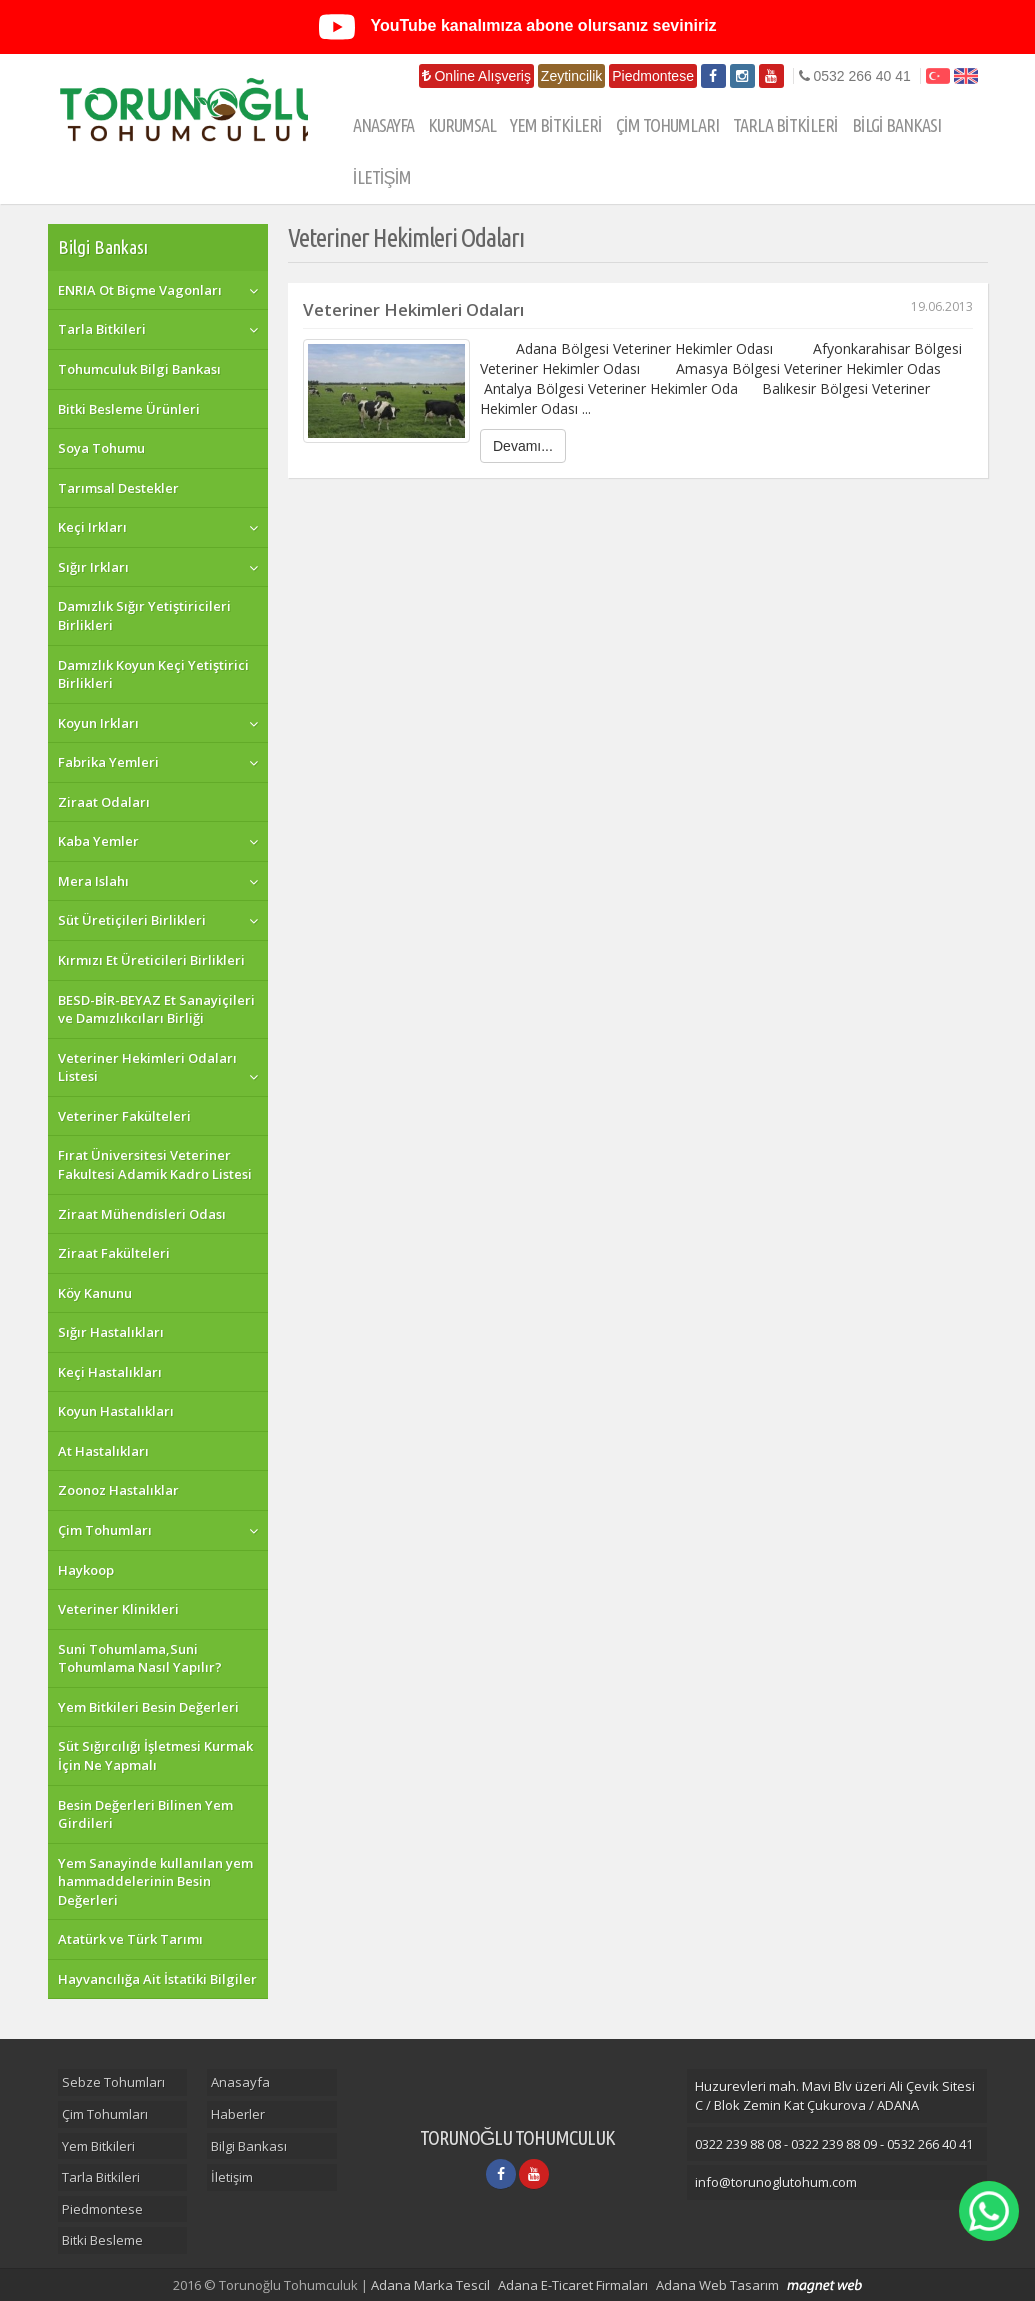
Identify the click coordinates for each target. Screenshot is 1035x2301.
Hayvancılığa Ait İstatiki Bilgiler (157, 1979)
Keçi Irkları (92, 527)
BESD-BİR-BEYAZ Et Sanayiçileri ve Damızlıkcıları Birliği (156, 1009)
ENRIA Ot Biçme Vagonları (140, 290)
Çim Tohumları (105, 1530)
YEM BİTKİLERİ (556, 125)
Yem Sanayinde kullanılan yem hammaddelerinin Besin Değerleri (155, 1881)
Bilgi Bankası (103, 247)
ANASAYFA (383, 125)
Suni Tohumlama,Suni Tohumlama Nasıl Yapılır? (140, 1658)
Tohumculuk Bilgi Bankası (139, 369)
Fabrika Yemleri (108, 762)
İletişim (232, 2177)
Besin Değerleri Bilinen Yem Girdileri (145, 1814)
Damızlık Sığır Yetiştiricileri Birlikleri (144, 615)
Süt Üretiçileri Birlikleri (132, 920)
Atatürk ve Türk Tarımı (130, 1939)
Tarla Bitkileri (102, 329)
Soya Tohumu (101, 448)
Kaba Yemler (98, 841)
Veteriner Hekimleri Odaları (638, 309)
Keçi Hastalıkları (110, 1372)
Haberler (238, 2114)
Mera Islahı (93, 881)
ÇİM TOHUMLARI (667, 125)
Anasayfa (240, 2082)
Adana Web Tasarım (717, 2285)
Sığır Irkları (93, 567)
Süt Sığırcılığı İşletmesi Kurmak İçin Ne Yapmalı (155, 1755)
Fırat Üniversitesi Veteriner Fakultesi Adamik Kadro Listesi (155, 1164)
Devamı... (523, 446)
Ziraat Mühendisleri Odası (142, 1214)
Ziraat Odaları (104, 802)
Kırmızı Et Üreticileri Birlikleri (151, 960)
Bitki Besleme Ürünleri (129, 409)
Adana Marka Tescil (430, 2285)
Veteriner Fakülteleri (124, 1116)
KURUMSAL (462, 125)
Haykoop (86, 1570)
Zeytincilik (571, 76)
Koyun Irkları (98, 723)
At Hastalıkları (103, 1451)
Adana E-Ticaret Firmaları (573, 2285)
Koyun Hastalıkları (116, 1411)
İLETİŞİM (382, 177)
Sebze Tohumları (113, 2082)
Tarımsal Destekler (118, 488)
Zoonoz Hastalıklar (118, 1490)
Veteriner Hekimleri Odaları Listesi (147, 1067)
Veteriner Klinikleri (118, 1609)
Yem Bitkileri (98, 2146)
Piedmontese (653, 76)
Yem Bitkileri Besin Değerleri (148, 1707)
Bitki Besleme (102, 2240)
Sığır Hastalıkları (111, 1332)
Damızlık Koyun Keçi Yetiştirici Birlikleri (153, 674)
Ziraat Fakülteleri (114, 1253)
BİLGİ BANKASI (896, 125)
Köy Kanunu (95, 1293)
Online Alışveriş (476, 76)
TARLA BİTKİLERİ (785, 125)
